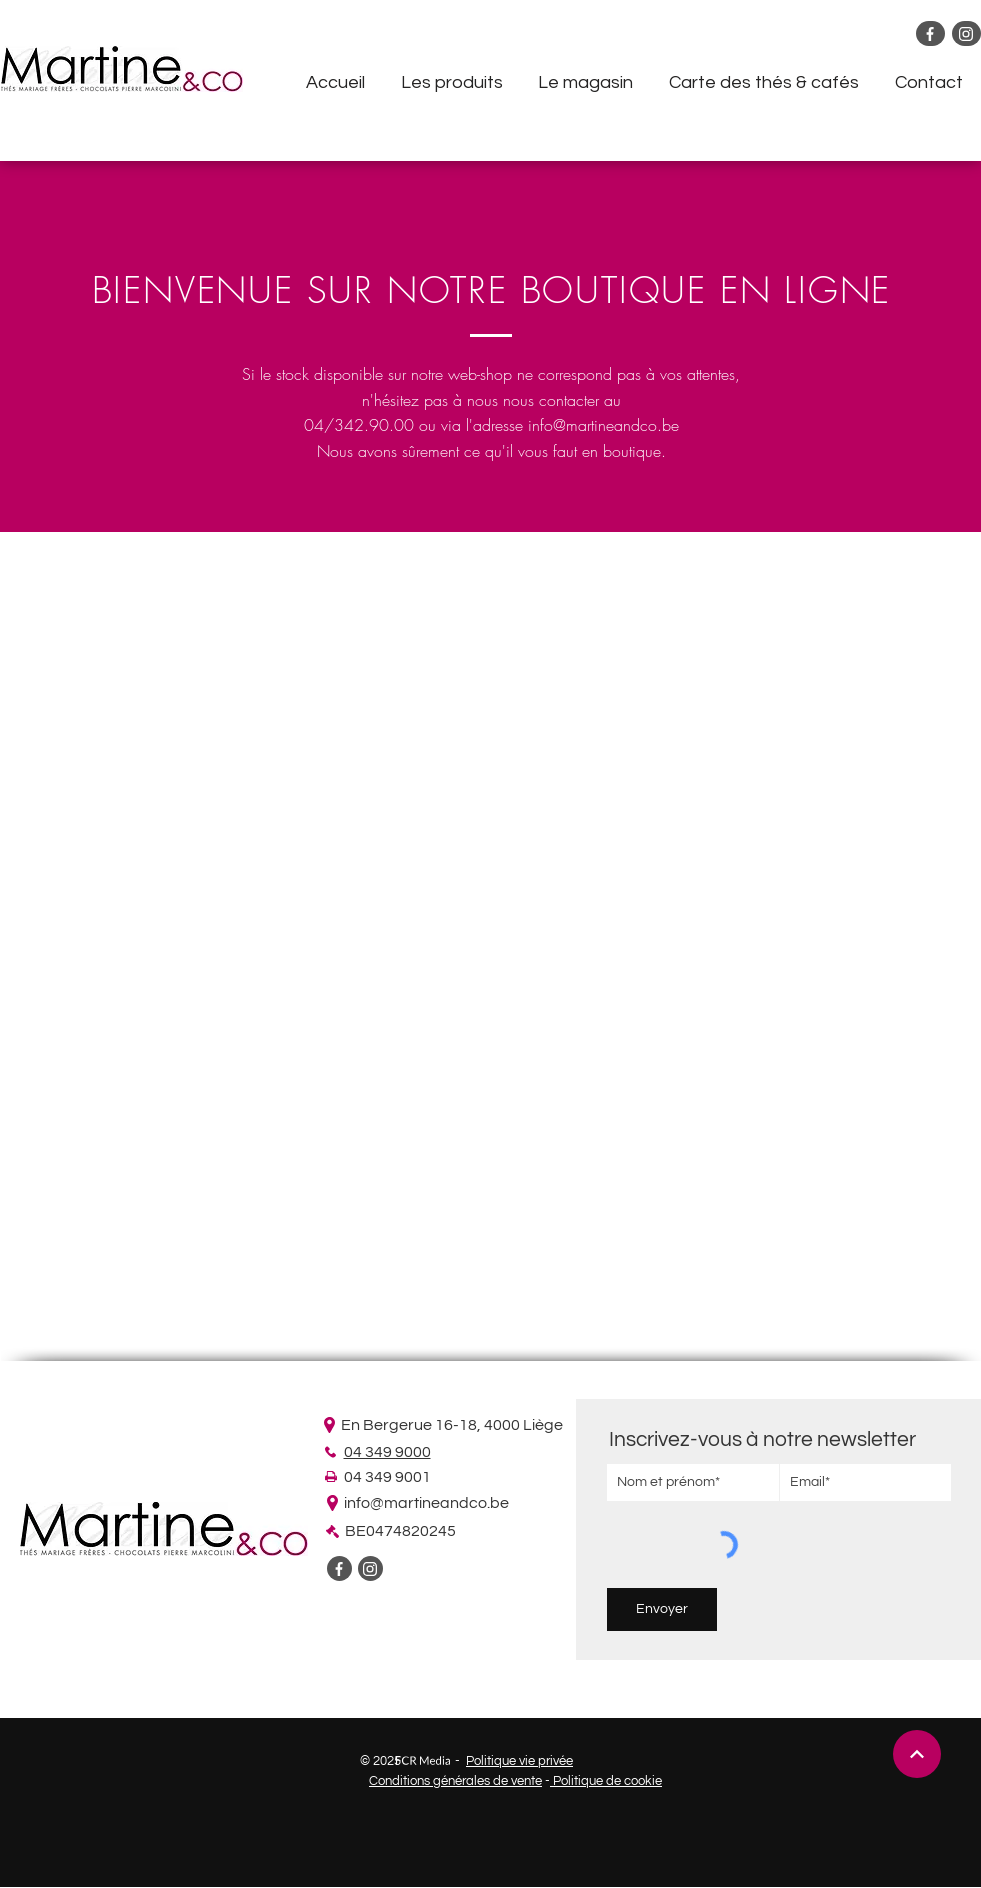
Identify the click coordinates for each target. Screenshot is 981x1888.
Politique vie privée (519, 1761)
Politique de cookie (606, 1781)
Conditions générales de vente (455, 1781)
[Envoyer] (662, 1609)
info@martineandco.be (603, 425)
